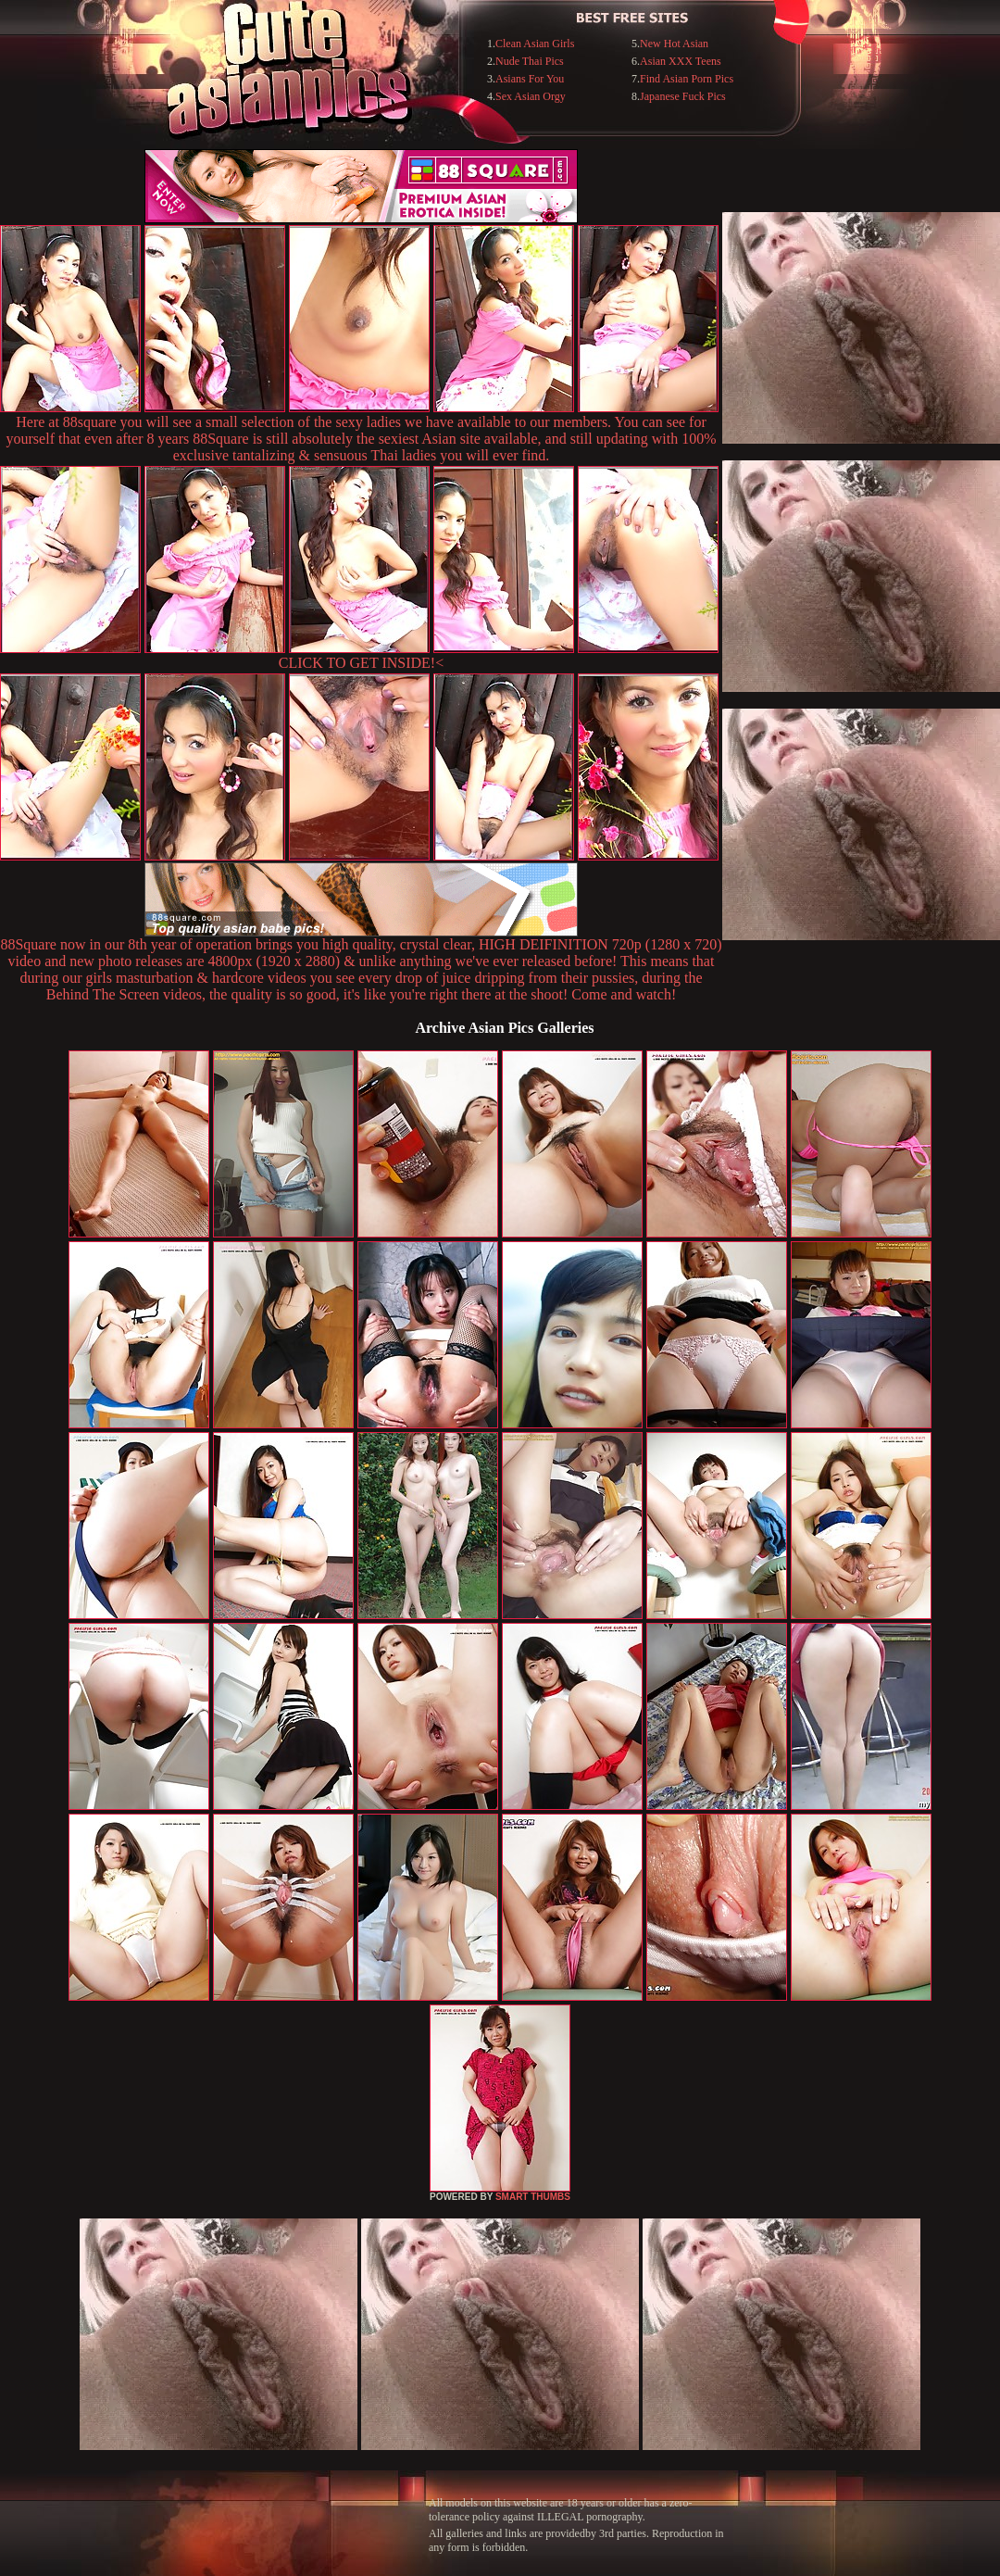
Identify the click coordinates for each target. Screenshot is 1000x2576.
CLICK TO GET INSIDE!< (361, 663)
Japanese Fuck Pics (683, 96)
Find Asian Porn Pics (686, 78)
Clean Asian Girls (534, 43)
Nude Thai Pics (529, 61)
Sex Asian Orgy (530, 96)
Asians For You (529, 78)
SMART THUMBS (532, 2197)
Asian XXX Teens (680, 61)
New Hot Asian (674, 43)
